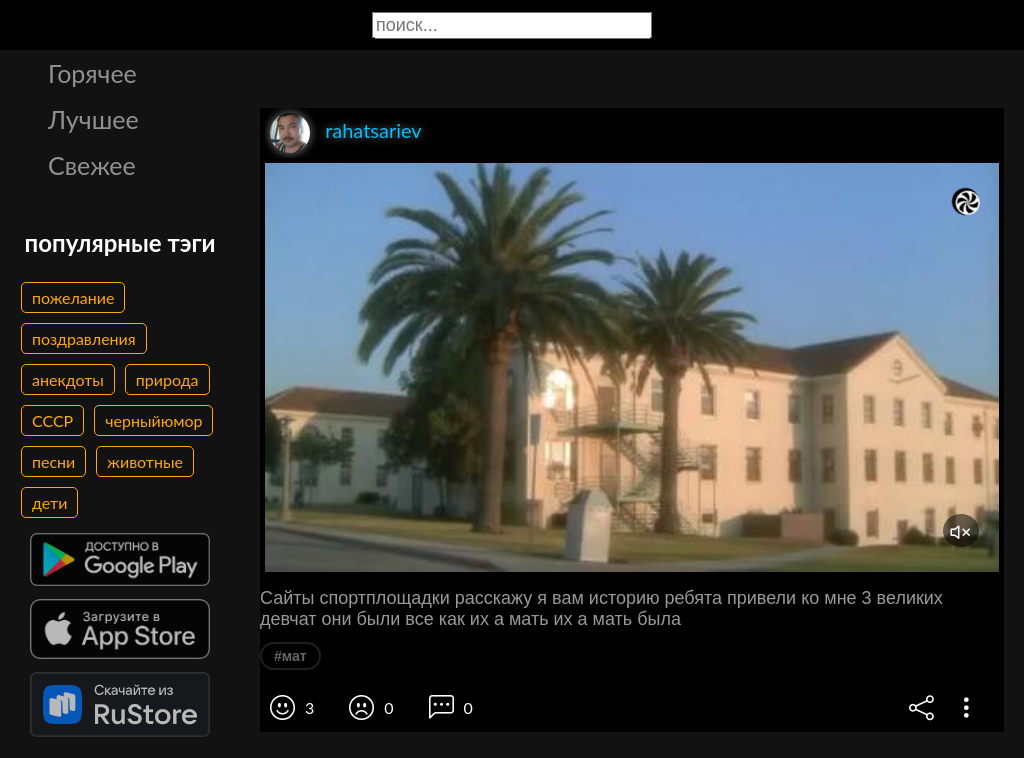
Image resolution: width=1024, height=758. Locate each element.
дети (49, 502)
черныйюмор (153, 420)
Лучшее (93, 119)
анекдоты (68, 379)
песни (53, 461)
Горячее (92, 73)
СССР (52, 420)
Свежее (92, 165)
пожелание (73, 297)
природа (167, 379)
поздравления (84, 338)
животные (145, 461)
